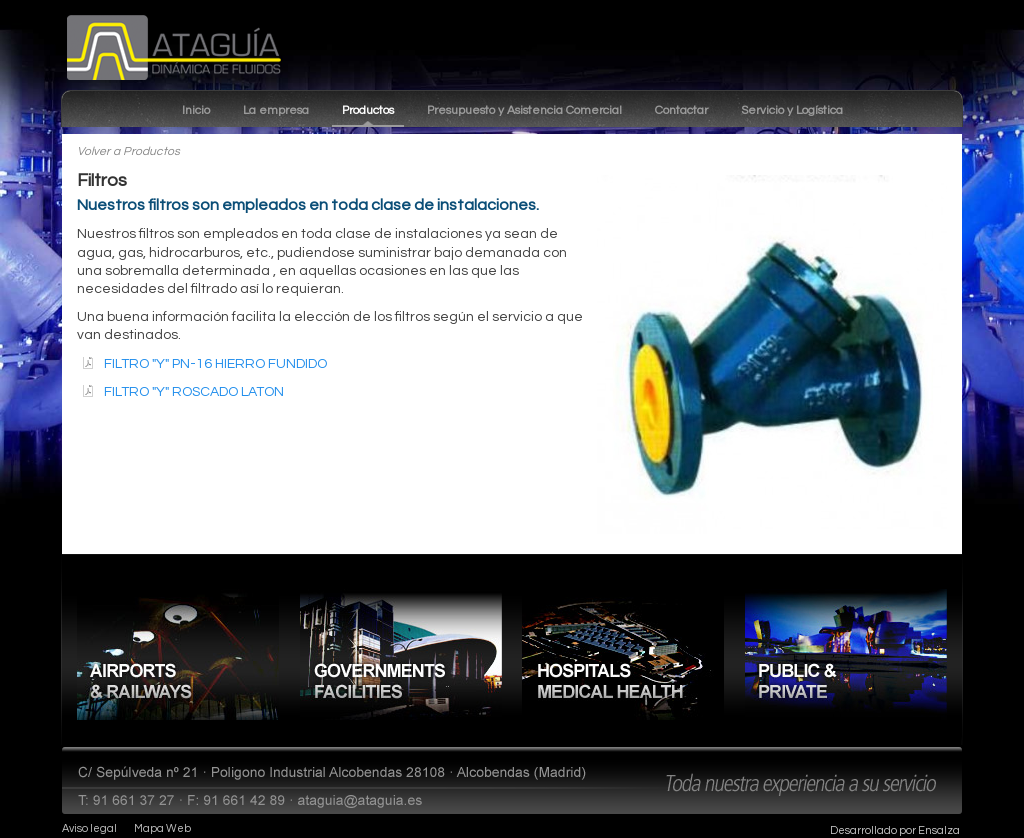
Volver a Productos (128, 151)
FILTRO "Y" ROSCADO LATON (194, 392)
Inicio (196, 110)
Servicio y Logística (792, 110)
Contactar (681, 110)
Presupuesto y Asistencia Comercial (524, 110)
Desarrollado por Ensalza (895, 830)
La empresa (276, 110)
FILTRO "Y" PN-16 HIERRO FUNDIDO (215, 364)
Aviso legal (89, 828)
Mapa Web (162, 828)
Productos (368, 110)
